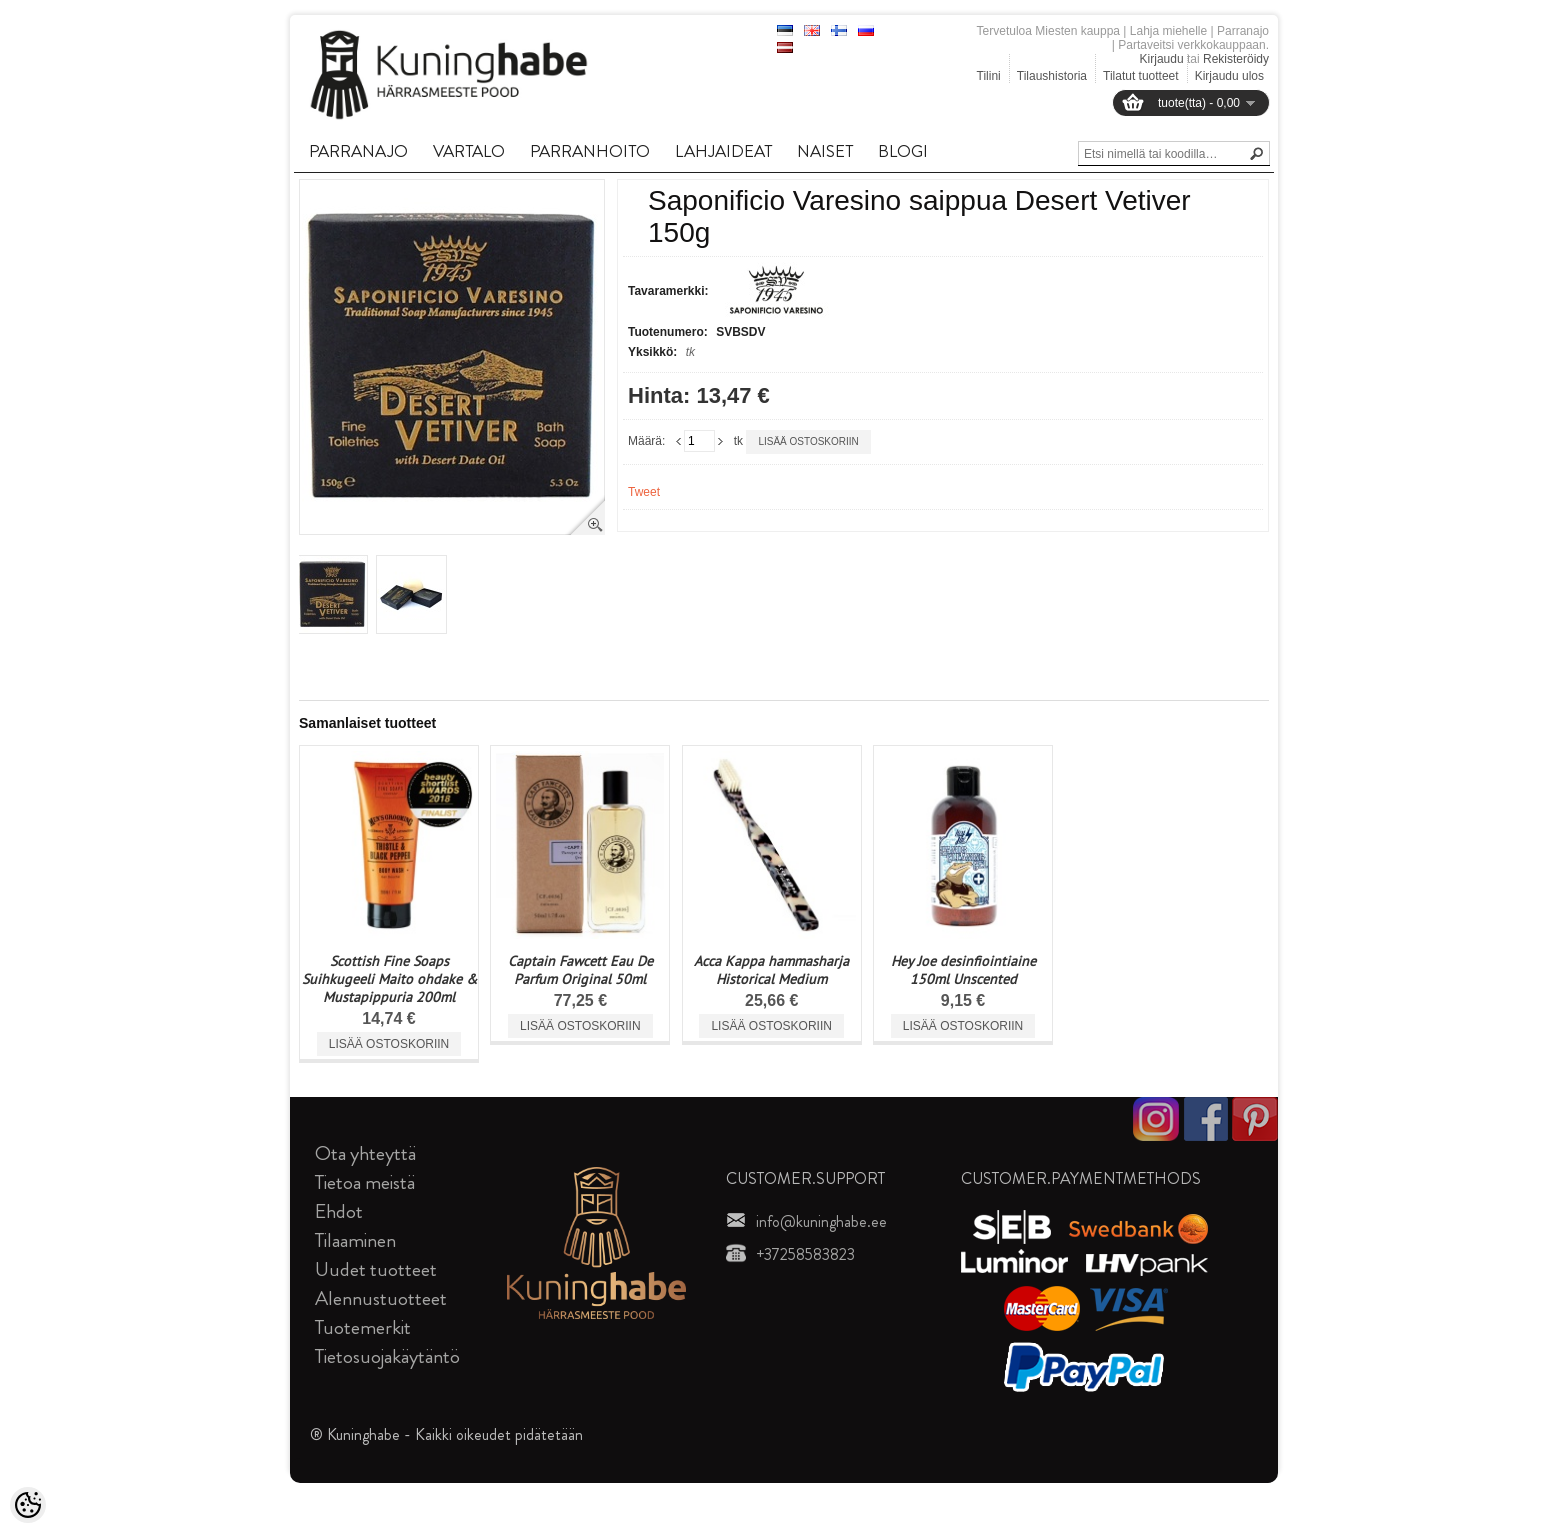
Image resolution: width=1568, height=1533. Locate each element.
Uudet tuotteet (376, 1269)
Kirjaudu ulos (1229, 76)
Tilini (989, 76)
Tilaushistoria (1052, 76)
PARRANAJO (358, 151)
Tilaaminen (355, 1240)
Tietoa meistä (365, 1182)
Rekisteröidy (1236, 59)
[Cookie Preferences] (28, 1505)
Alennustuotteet (381, 1298)
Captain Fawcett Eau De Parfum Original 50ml (580, 970)
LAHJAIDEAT (723, 151)
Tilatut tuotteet (1141, 76)
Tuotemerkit (363, 1327)
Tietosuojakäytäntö (387, 1356)
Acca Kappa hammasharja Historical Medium (771, 970)
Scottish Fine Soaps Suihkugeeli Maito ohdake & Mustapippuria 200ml (389, 979)
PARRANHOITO (590, 151)
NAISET (825, 151)
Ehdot (339, 1211)
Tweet (644, 492)
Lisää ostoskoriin (808, 441)
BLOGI (903, 151)
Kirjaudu (1162, 59)
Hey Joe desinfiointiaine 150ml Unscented (963, 970)
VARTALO (469, 151)
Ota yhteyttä (365, 1153)
